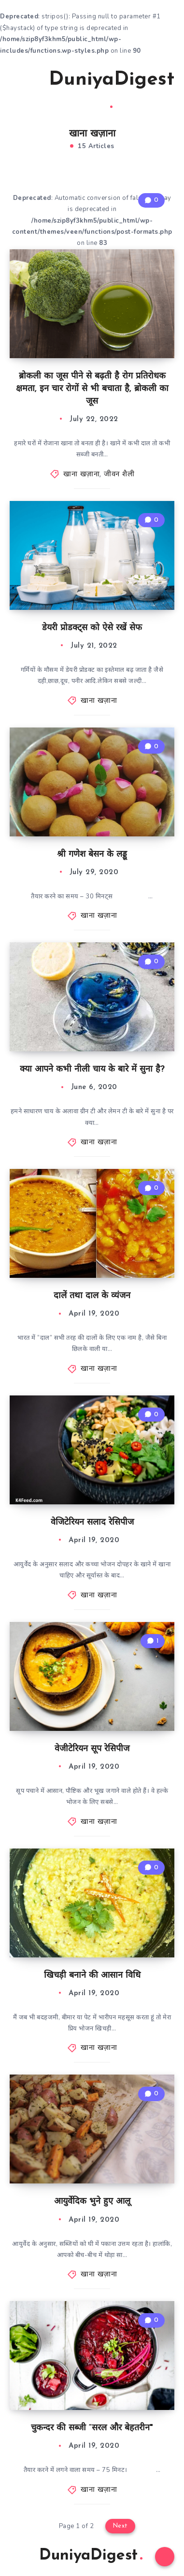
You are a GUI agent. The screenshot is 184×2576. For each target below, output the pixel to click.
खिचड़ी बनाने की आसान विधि (92, 1975)
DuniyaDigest (111, 89)
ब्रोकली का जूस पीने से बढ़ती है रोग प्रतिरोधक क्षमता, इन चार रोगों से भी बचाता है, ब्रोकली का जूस (92, 389)
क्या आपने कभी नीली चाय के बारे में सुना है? (92, 1069)
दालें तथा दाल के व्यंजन (92, 1296)
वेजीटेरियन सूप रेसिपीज (92, 1749)
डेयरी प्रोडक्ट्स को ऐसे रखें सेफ (92, 628)
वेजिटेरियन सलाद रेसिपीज (92, 1522)
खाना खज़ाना (81, 474)
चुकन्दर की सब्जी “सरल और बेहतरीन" (92, 2428)
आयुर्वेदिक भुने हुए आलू (92, 2201)
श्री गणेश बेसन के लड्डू (92, 854)
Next (120, 2526)
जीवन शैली (119, 474)
